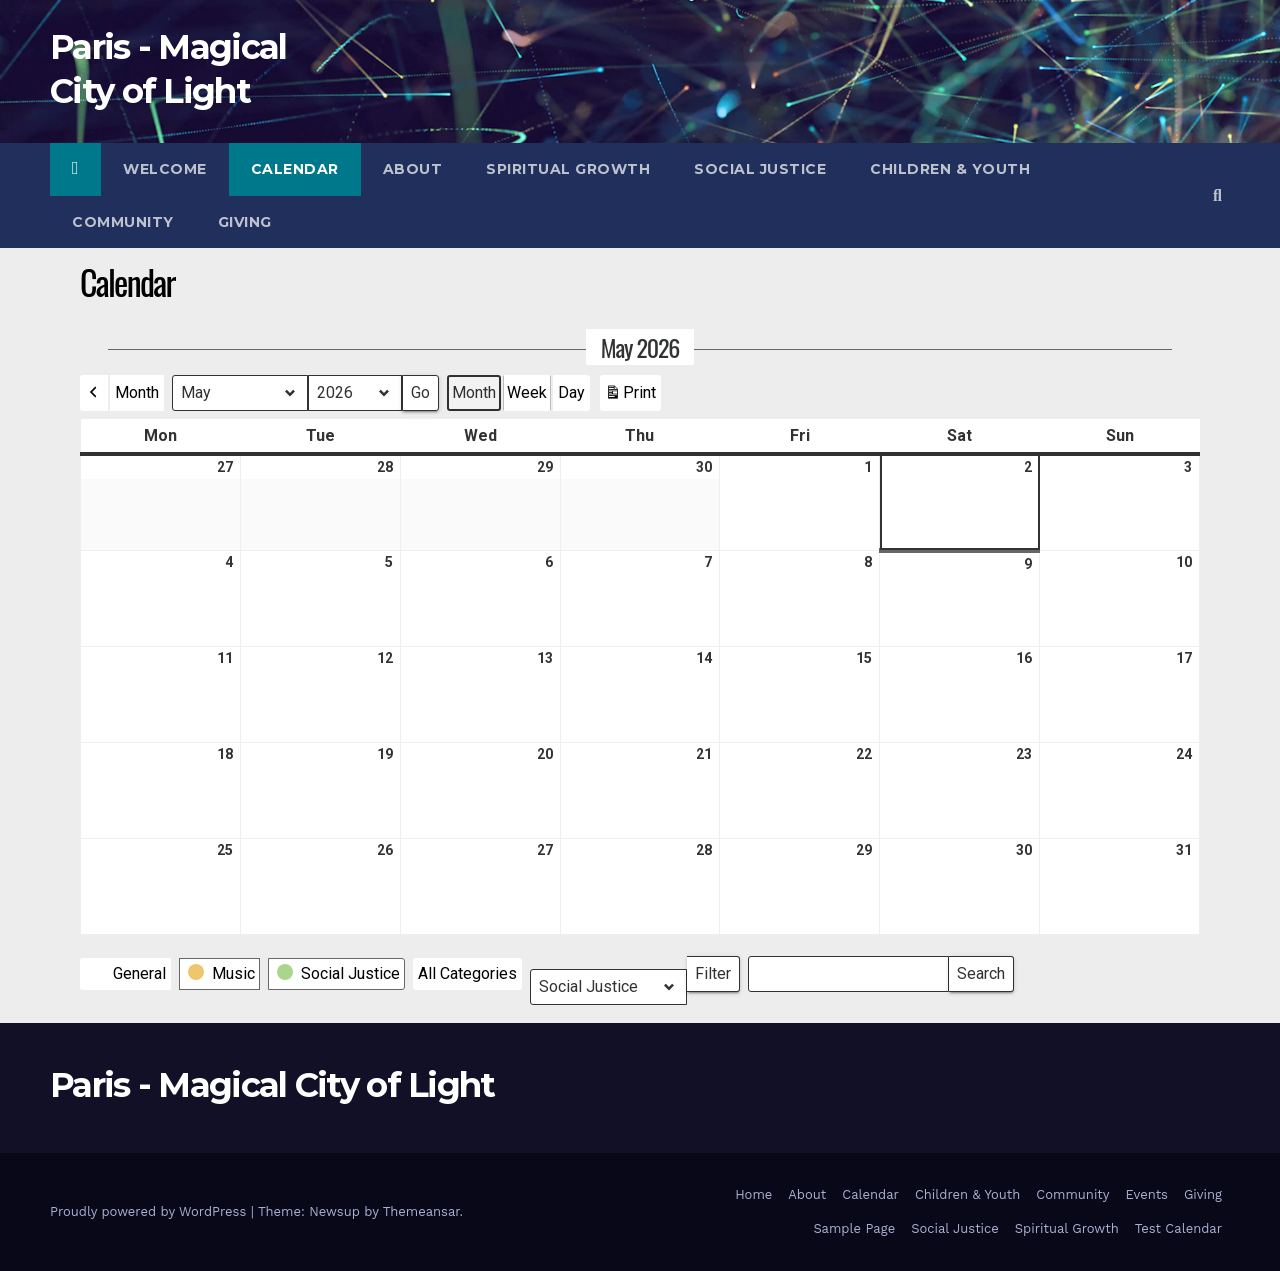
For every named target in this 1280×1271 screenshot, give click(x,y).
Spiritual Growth (568, 169)
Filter (717, 969)
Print (630, 397)
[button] (1217, 195)
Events (1147, 1194)
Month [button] (137, 392)
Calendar (295, 169)
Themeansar (421, 1211)
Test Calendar (1178, 1228)
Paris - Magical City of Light (272, 1085)
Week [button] (527, 392)
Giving (245, 222)
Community (123, 222)
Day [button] (571, 392)
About (413, 169)
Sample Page (854, 1228)
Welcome (165, 169)
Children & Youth (950, 169)
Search (980, 969)
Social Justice (760, 169)
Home (753, 1194)
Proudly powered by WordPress (150, 1211)
